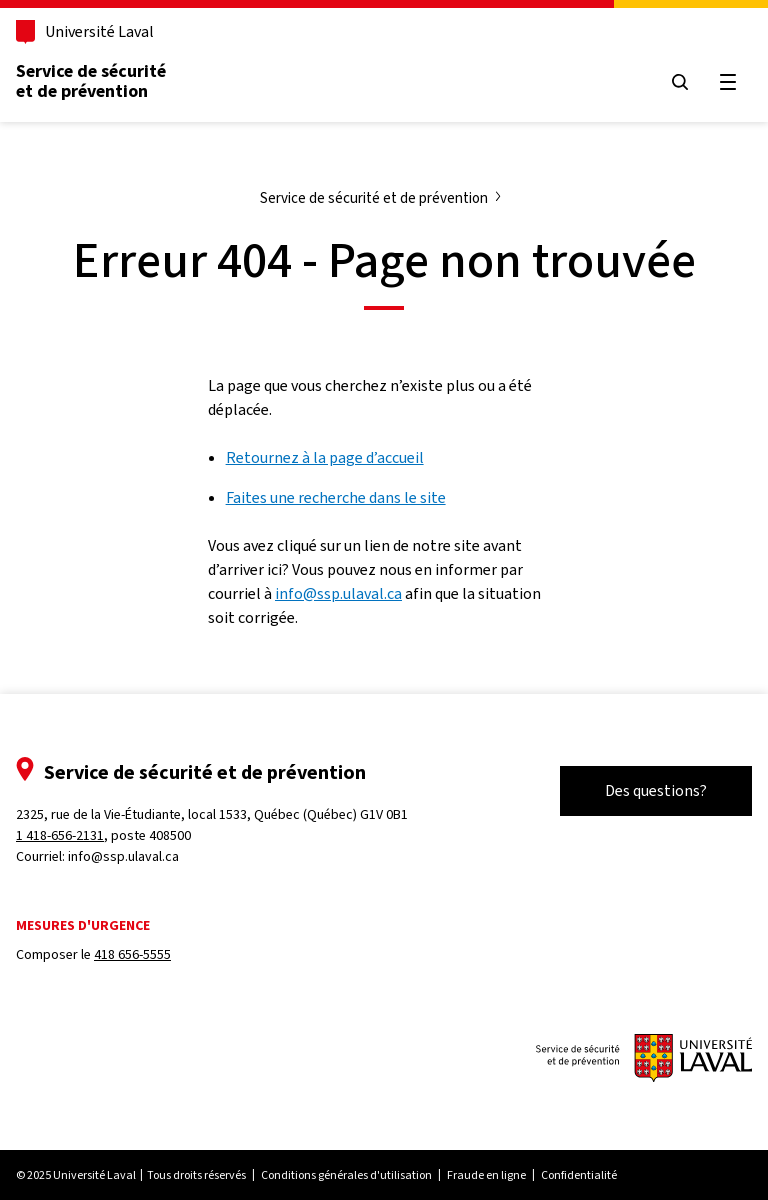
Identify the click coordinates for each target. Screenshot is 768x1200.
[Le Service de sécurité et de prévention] (644, 1060)
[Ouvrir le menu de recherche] (680, 82)
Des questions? (656, 790)
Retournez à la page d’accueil (325, 457)
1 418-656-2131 (60, 835)
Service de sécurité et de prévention (91, 81)
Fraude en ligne (486, 1175)
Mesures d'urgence (83, 925)
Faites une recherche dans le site (336, 497)
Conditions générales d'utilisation (346, 1175)
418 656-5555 (132, 954)
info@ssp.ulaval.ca (338, 593)
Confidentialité (579, 1175)
